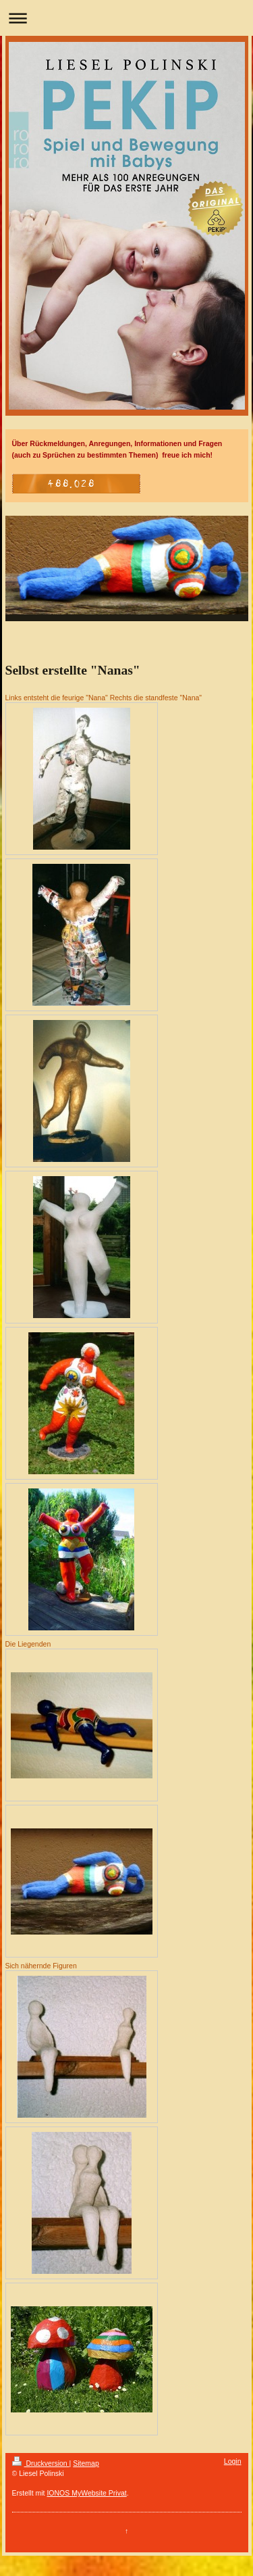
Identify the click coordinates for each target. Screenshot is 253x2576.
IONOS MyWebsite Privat (86, 2493)
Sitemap (86, 2463)
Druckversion (40, 2463)
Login (233, 2461)
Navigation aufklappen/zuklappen (126, 17)
